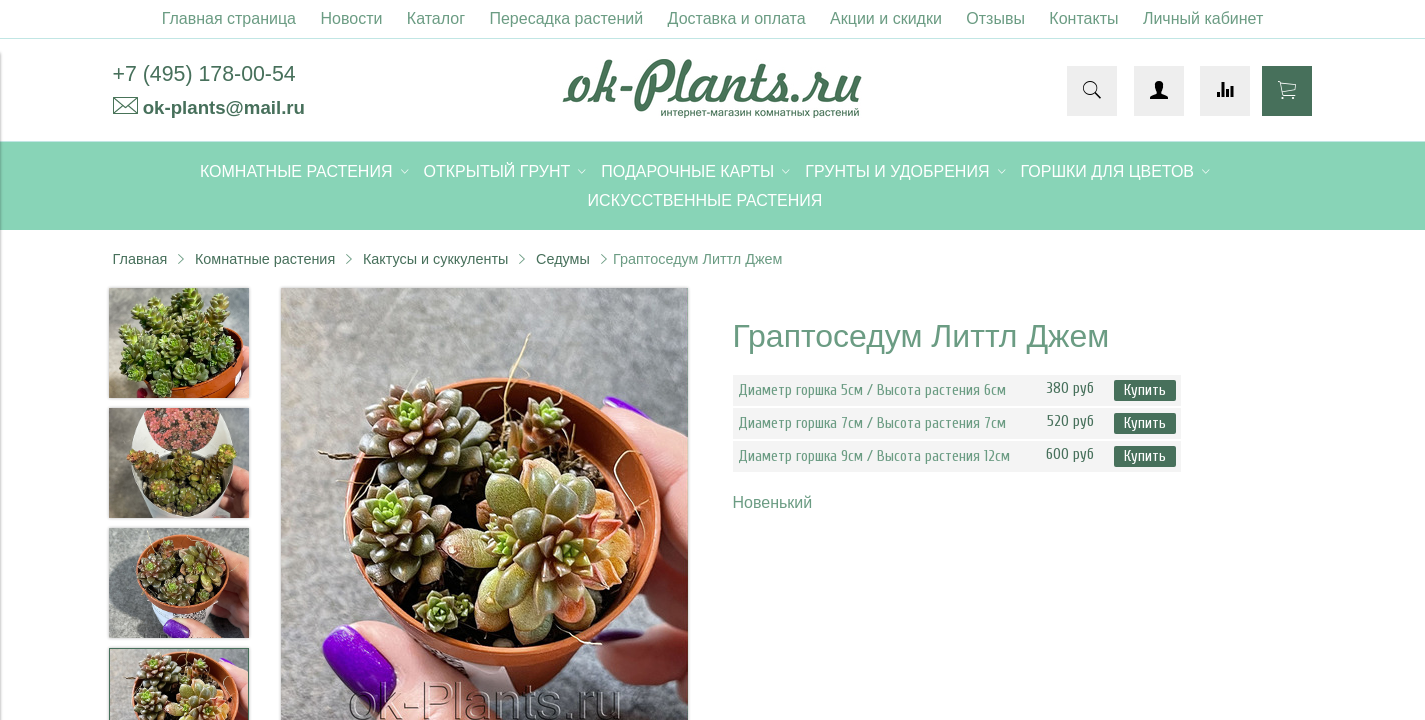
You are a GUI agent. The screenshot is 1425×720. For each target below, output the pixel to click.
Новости (351, 18)
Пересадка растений (566, 18)
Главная (140, 259)
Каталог (436, 18)
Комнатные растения (265, 259)
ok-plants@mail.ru (224, 107)
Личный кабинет (1203, 18)
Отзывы (995, 18)
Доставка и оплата (737, 18)
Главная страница (229, 18)
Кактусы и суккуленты (436, 259)
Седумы (563, 259)
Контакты (1083, 18)
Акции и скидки (886, 18)
